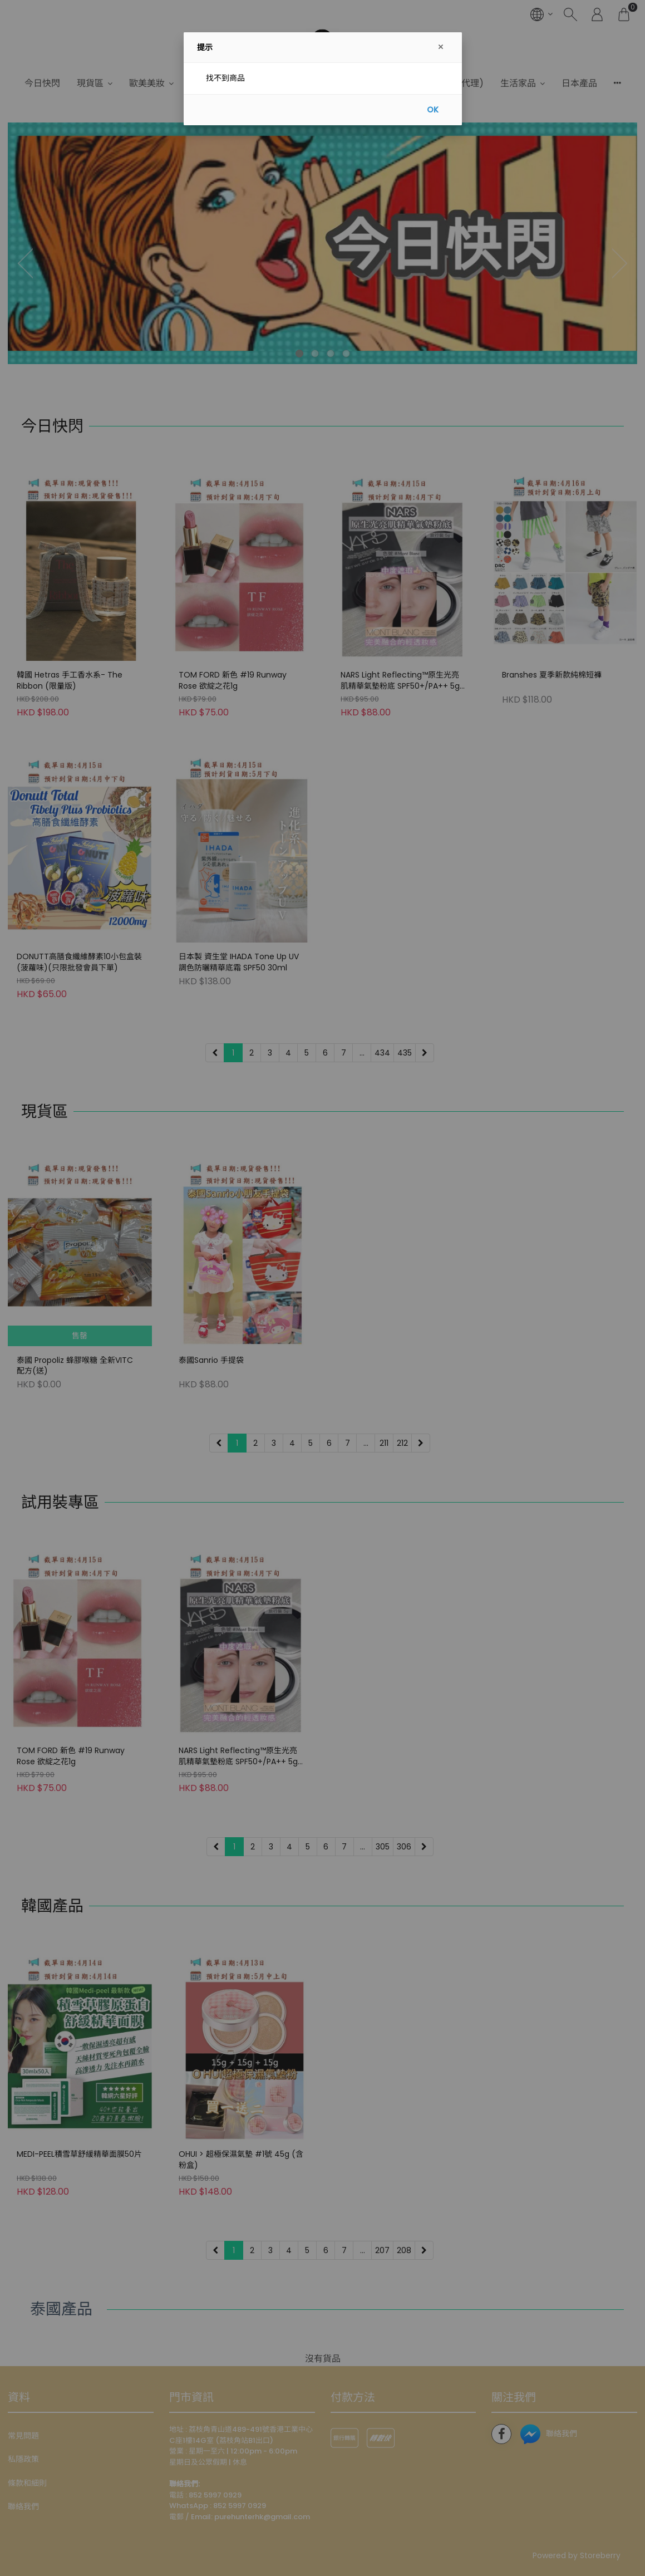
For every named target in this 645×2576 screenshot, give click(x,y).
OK (433, 109)
